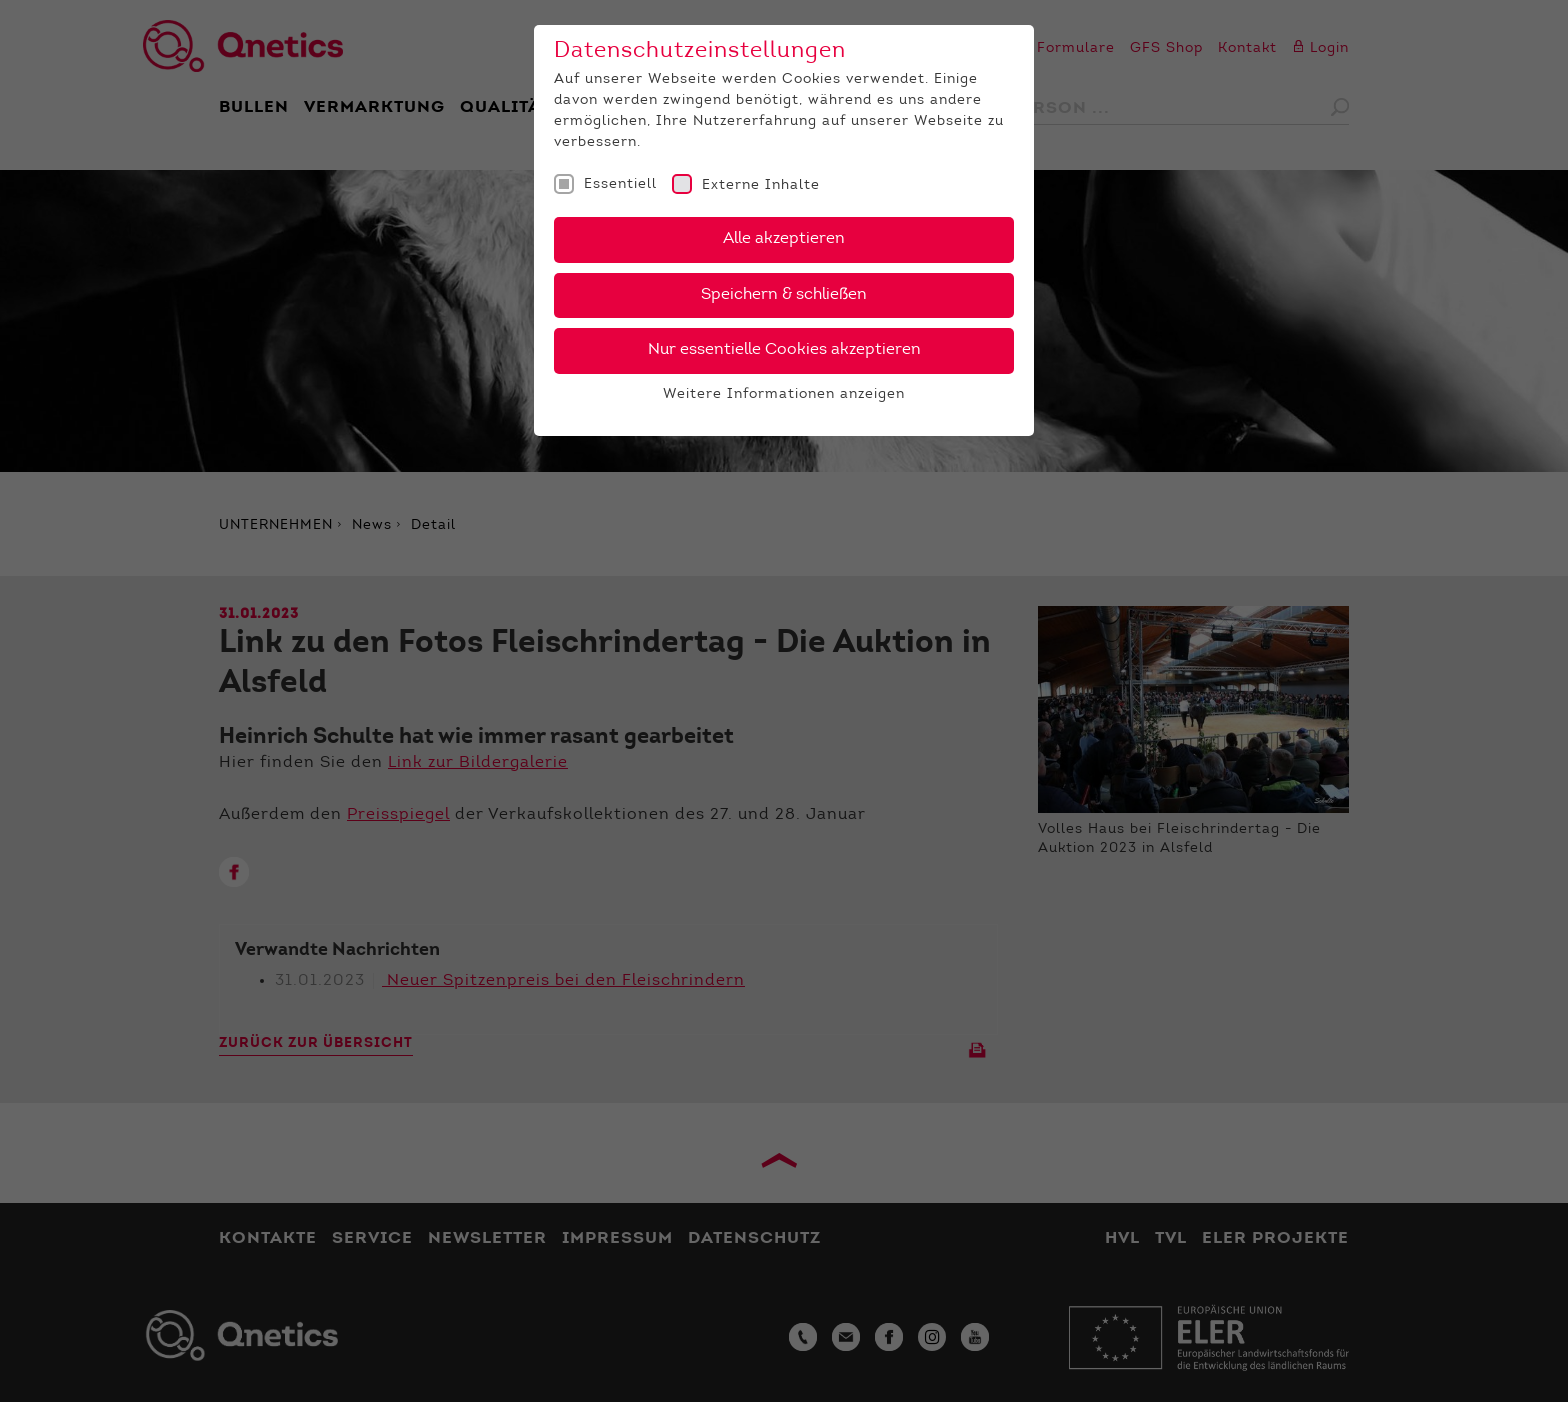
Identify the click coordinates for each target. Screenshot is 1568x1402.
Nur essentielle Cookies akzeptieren (784, 350)
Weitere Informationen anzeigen (784, 395)
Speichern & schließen (784, 295)
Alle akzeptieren (784, 239)
